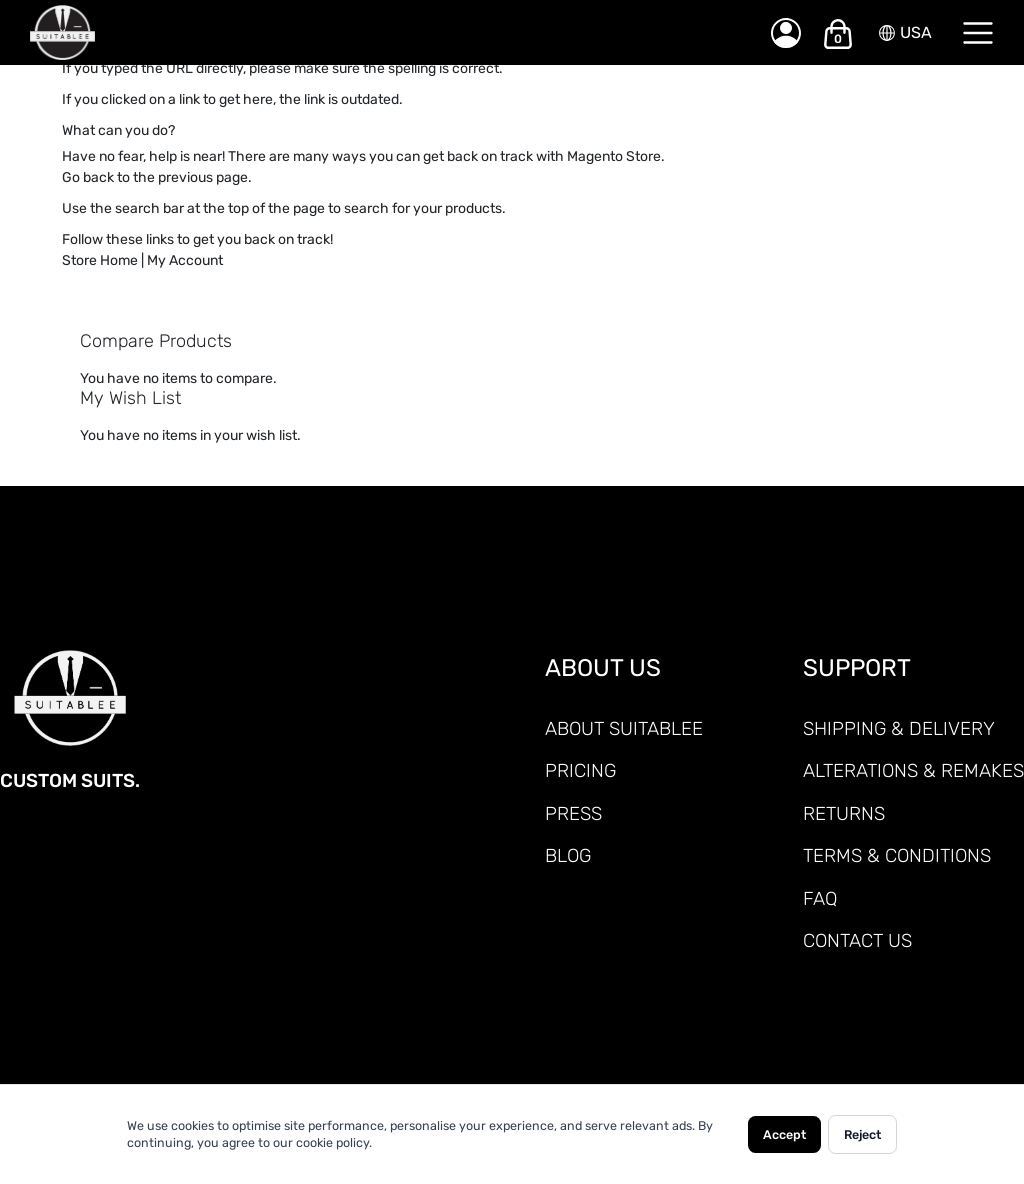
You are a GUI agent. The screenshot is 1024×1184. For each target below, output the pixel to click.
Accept (784, 1134)
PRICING (580, 770)
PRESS (573, 813)
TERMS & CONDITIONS (897, 855)
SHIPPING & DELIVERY (899, 728)
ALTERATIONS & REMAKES (913, 770)
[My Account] (786, 33)
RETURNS (844, 813)
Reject (862, 1134)
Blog (568, 855)
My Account (185, 260)
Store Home (100, 260)
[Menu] (978, 33)
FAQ (820, 898)
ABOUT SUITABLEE (624, 728)
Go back (88, 177)
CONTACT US (857, 940)
